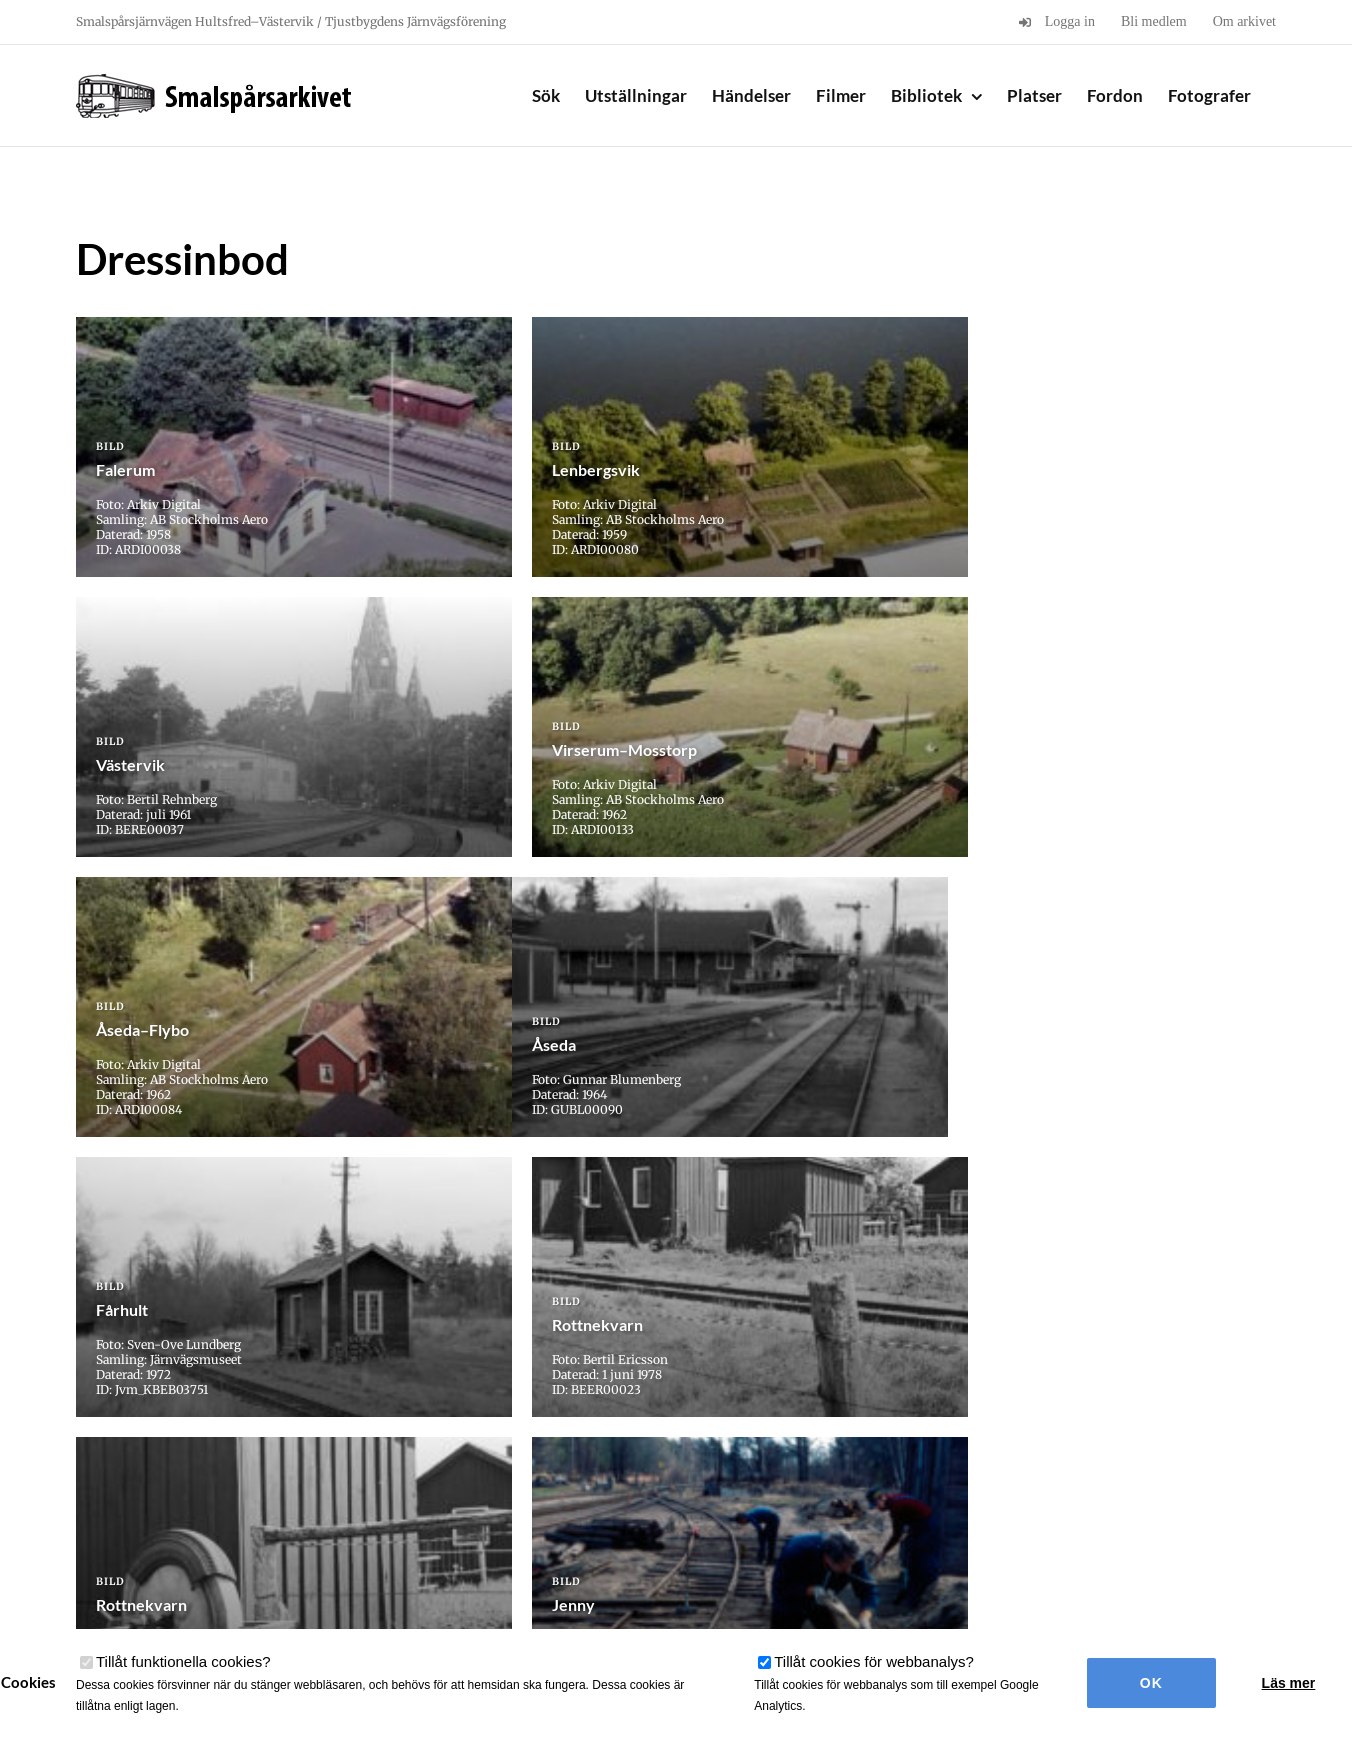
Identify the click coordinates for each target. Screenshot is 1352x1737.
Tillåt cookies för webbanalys (874, 1661)
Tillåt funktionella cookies (183, 1661)
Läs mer (1289, 1683)
